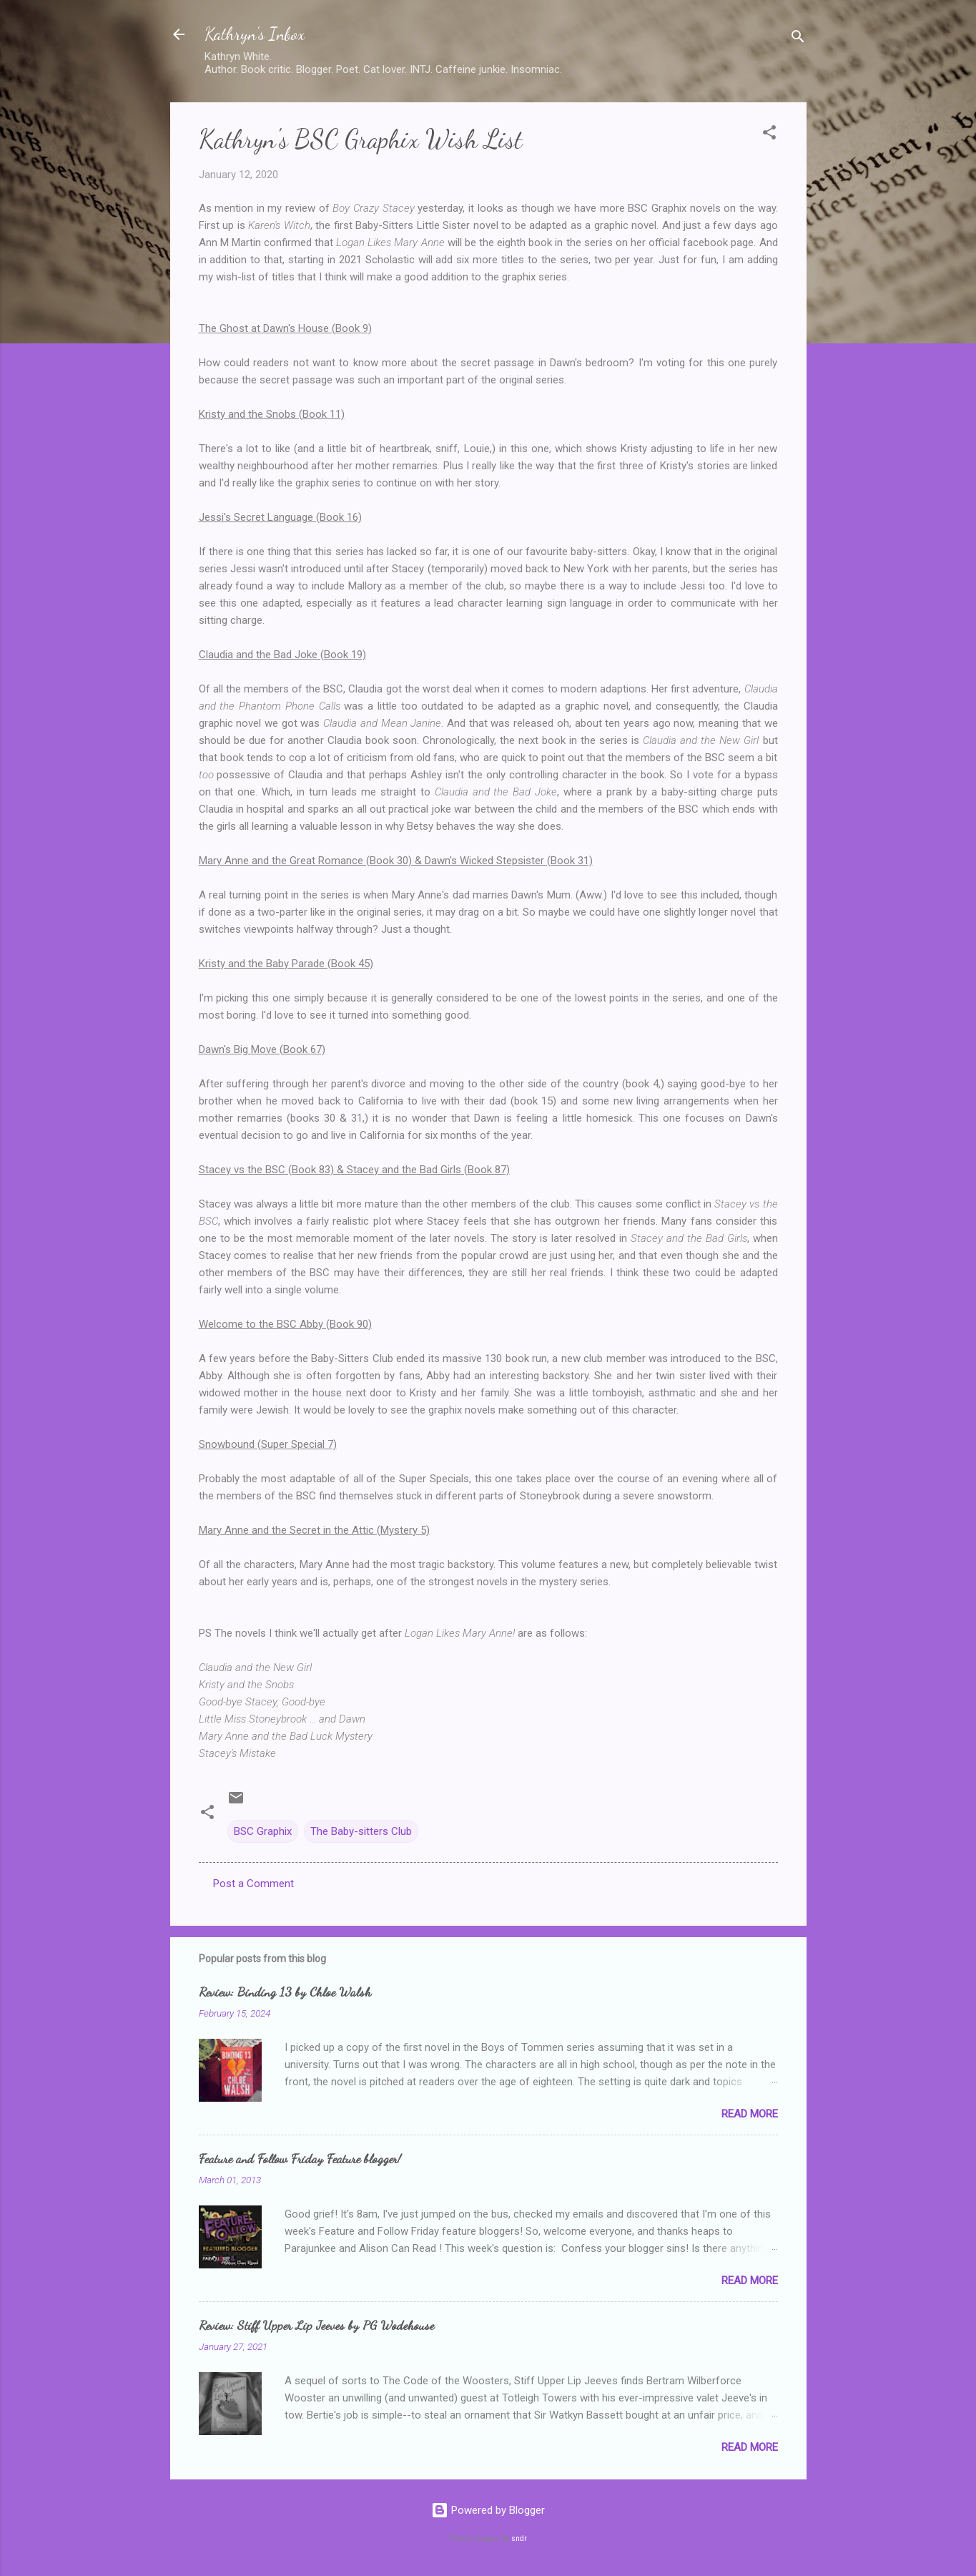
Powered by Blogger (488, 2510)
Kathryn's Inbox (254, 34)
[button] (769, 135)
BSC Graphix (263, 1831)
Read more (749, 2113)
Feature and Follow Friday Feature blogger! (300, 2158)
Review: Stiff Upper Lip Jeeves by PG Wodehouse (316, 2325)
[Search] (798, 39)
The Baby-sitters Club (361, 1831)
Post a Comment (253, 1883)
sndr (519, 2538)
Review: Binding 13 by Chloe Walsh (285, 1991)
